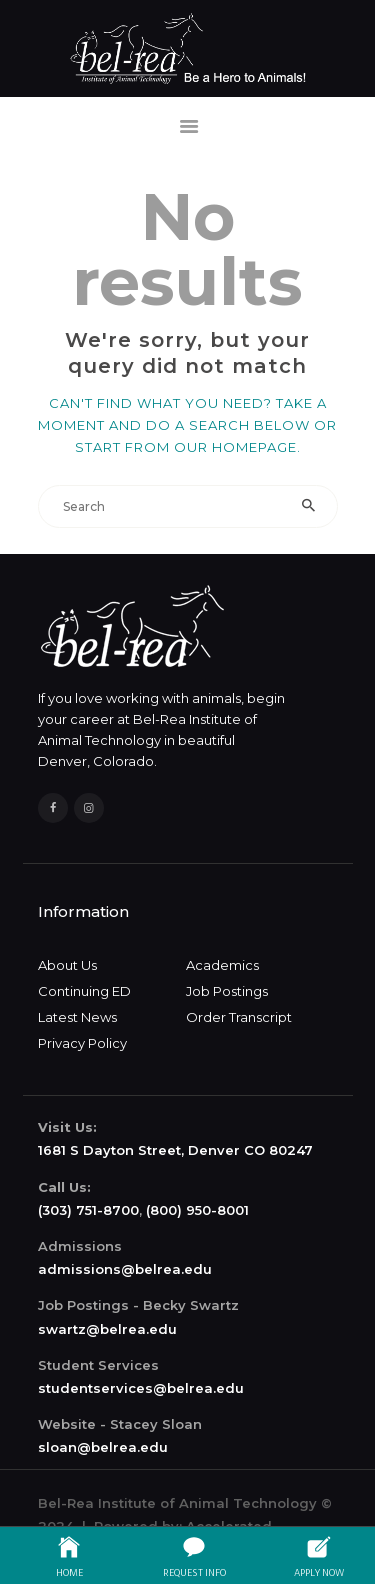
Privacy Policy (82, 1043)
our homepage (235, 447)
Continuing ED (84, 991)
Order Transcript (239, 1017)
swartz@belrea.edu (107, 1329)
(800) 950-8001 (197, 1210)
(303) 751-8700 (88, 1210)
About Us (67, 965)
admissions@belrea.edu (125, 1269)
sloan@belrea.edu (103, 1447)
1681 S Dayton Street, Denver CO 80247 (175, 1150)
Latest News (77, 1017)
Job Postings (227, 991)
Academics (222, 965)
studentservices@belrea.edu (141, 1388)
